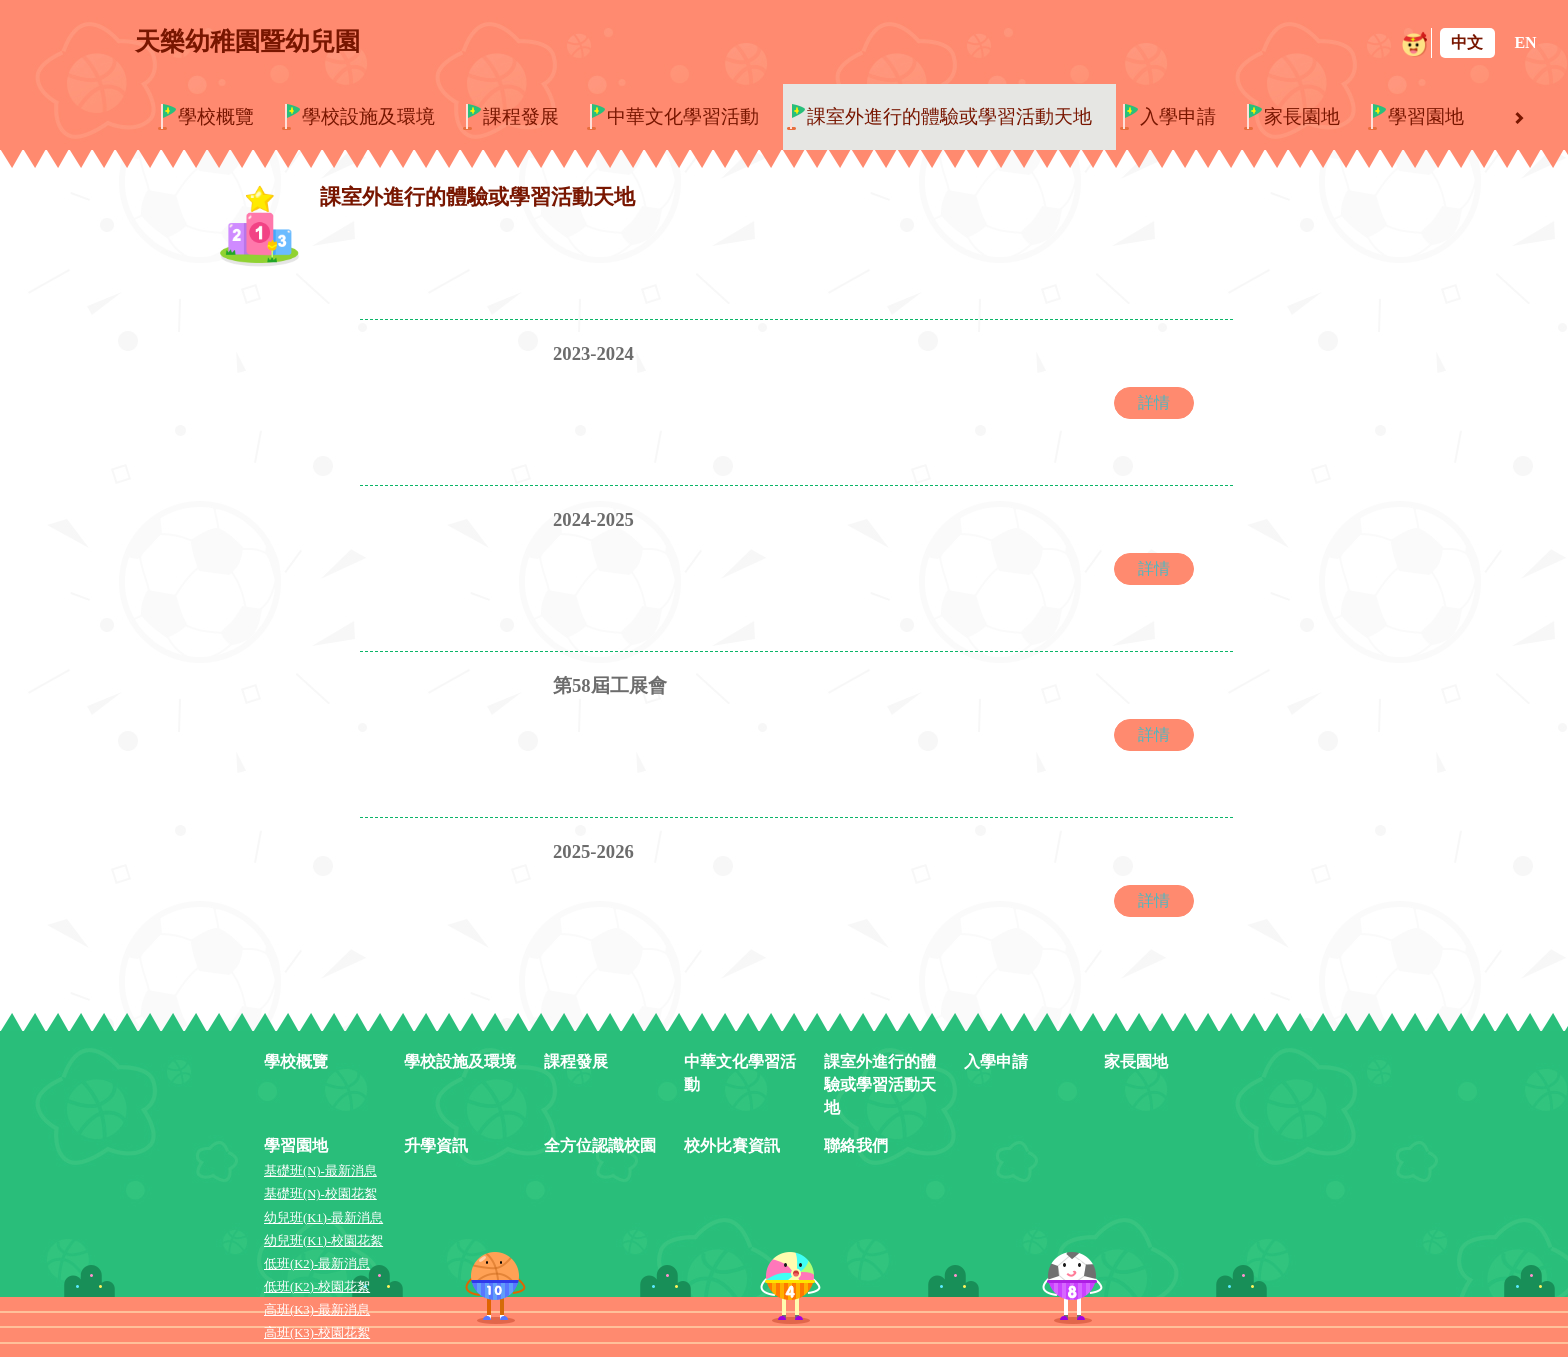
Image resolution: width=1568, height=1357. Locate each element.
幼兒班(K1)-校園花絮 (323, 1241)
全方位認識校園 (600, 1145)
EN (1525, 42)
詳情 (1154, 402)
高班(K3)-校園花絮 (317, 1333)
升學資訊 (436, 1145)
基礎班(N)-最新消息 (320, 1171)
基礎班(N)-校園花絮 (320, 1194)
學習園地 (1426, 116)
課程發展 (521, 116)
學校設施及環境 (368, 116)
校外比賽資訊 (732, 1145)
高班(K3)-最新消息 (317, 1310)
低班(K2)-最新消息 (317, 1264)
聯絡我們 (856, 1145)
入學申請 (1178, 116)
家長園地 (1302, 116)
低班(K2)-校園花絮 (317, 1287)
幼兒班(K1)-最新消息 (323, 1218)
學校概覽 (216, 116)
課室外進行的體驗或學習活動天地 (949, 116)
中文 (1467, 42)
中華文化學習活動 (683, 116)
